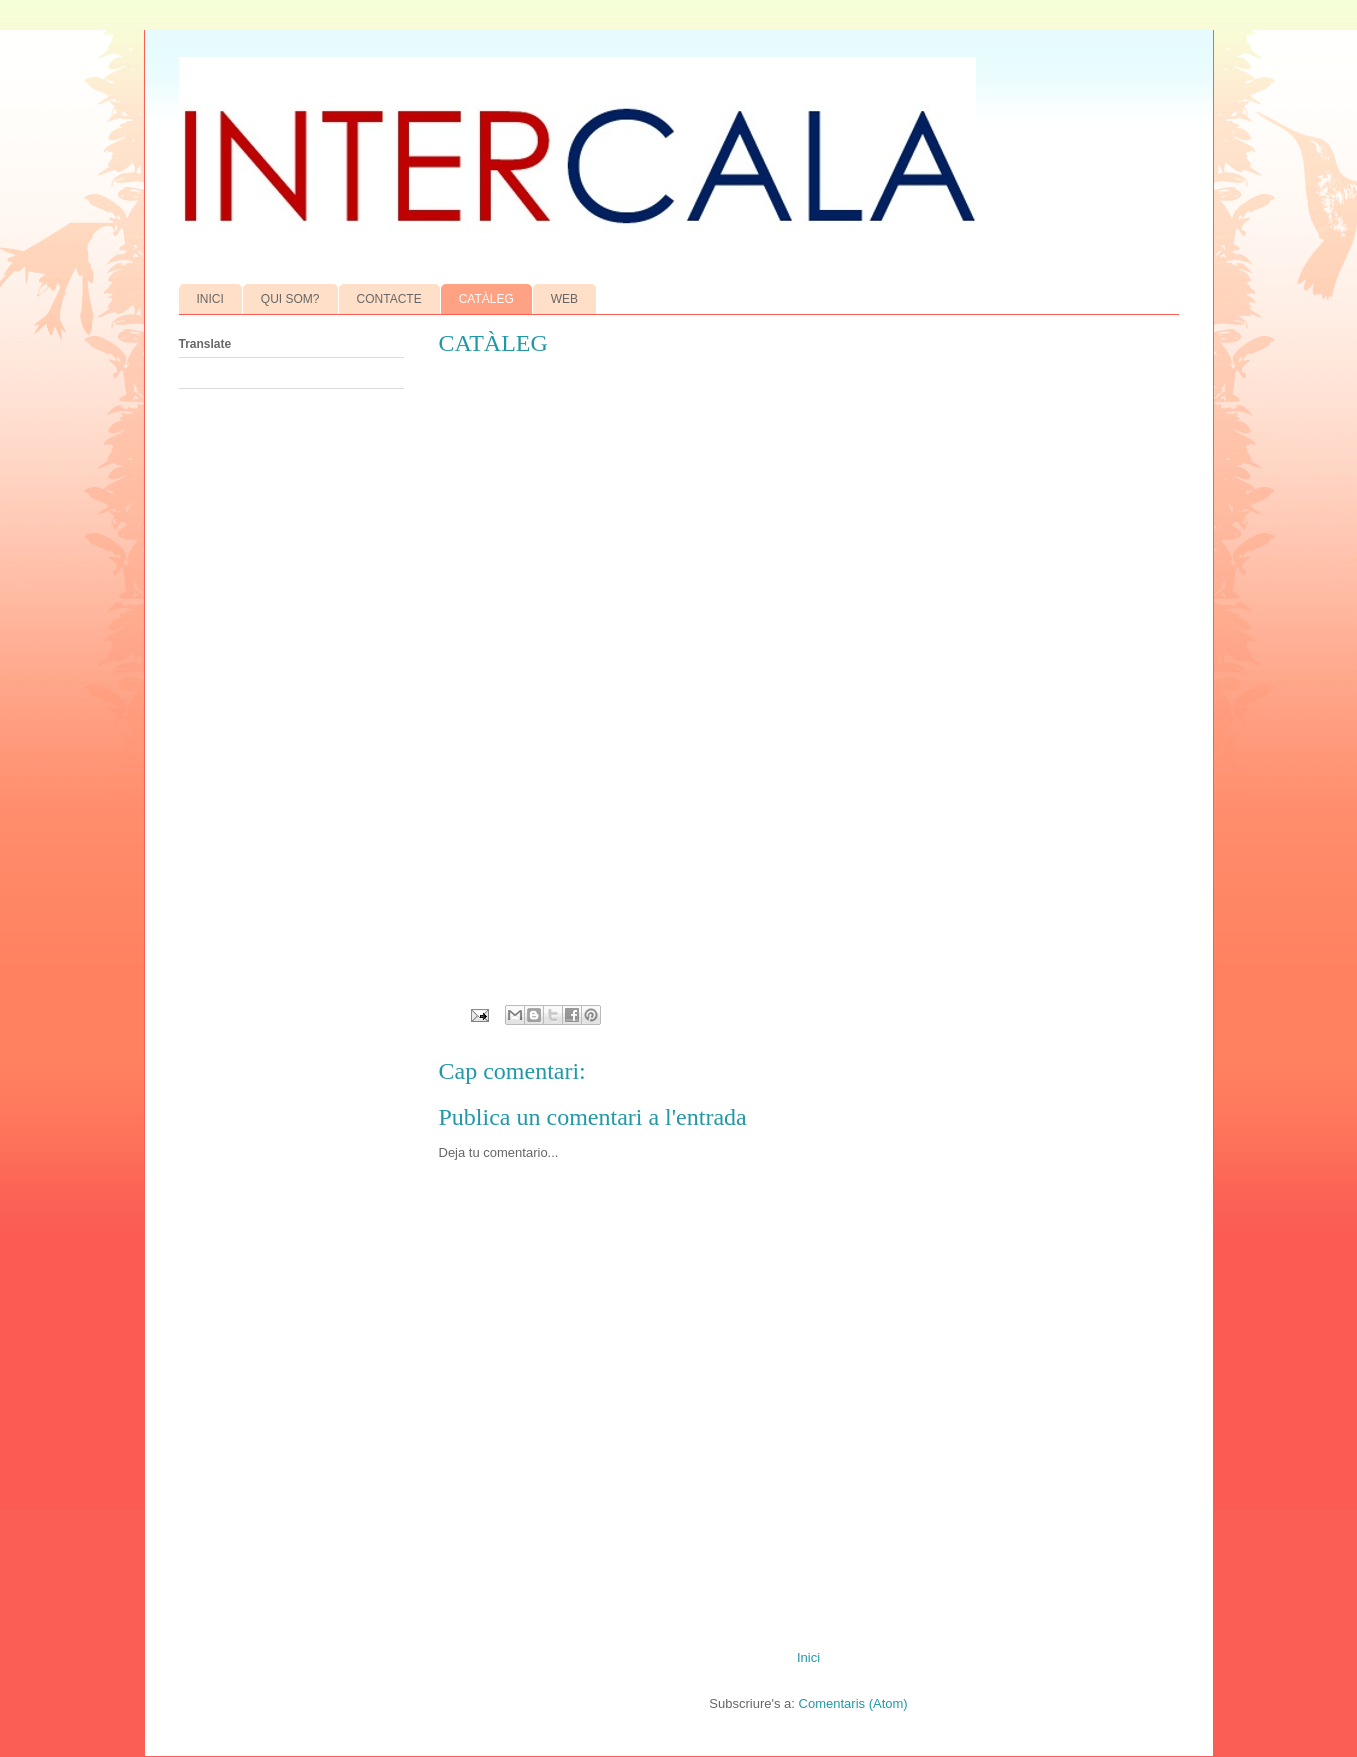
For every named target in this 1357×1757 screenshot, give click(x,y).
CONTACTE (389, 299)
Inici (808, 1657)
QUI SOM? (290, 299)
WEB (564, 299)
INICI (210, 299)
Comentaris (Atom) (853, 1703)
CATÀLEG (486, 299)
